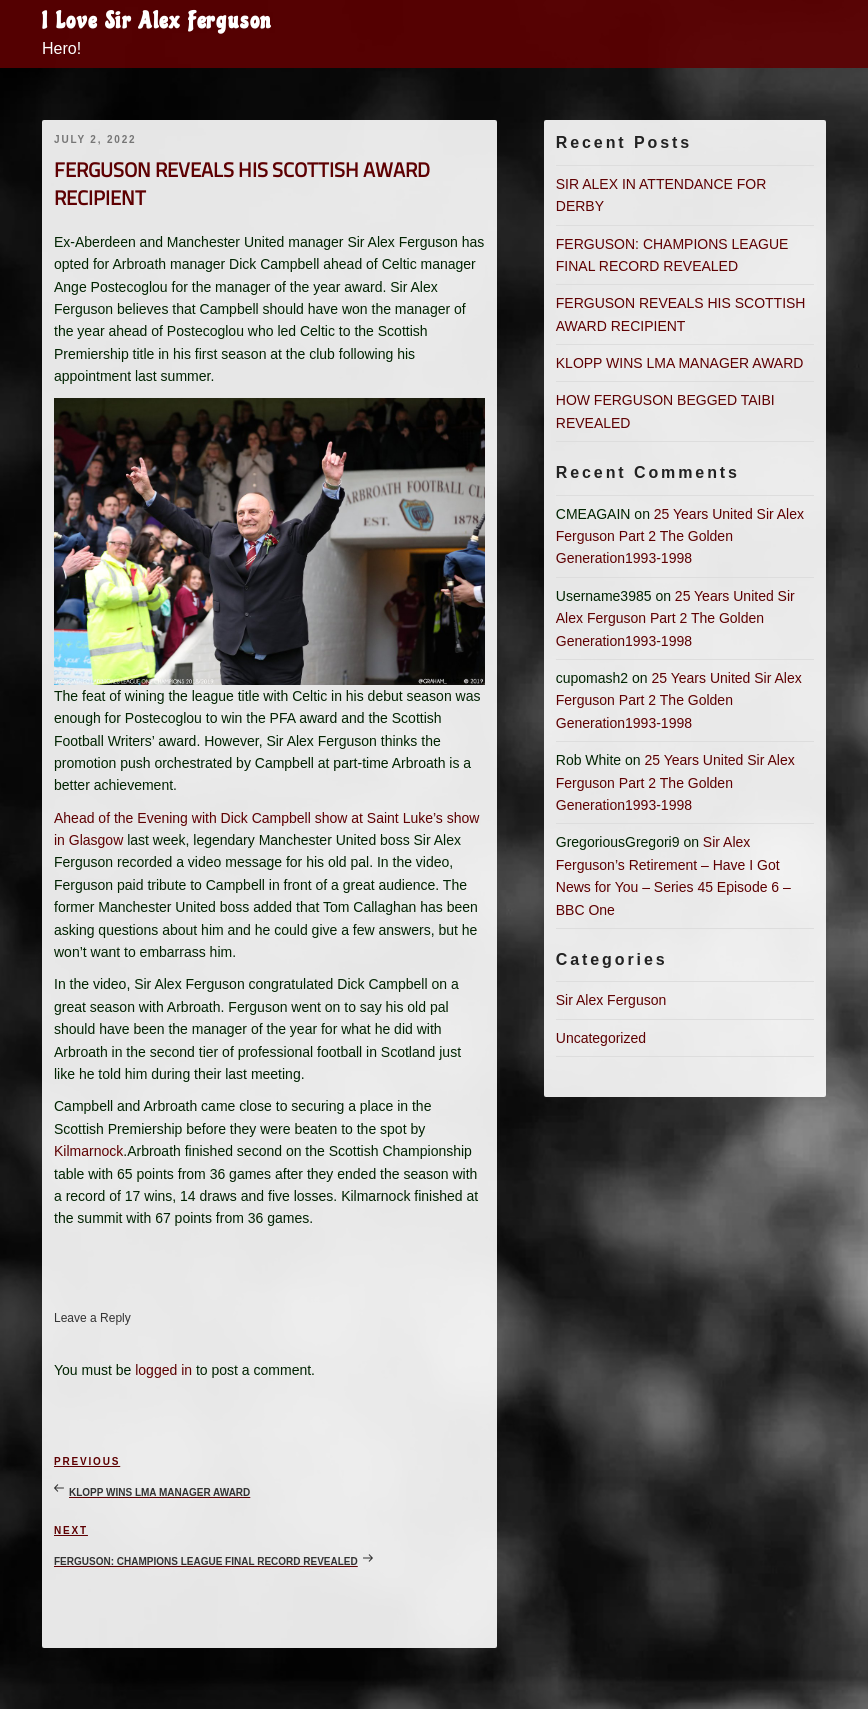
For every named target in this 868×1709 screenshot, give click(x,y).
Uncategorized (601, 1038)
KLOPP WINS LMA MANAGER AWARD (680, 363)
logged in (163, 1370)
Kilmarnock (88, 1151)
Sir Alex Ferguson (611, 1000)
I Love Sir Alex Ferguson (157, 21)
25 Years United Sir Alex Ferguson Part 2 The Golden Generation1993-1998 (680, 536)
